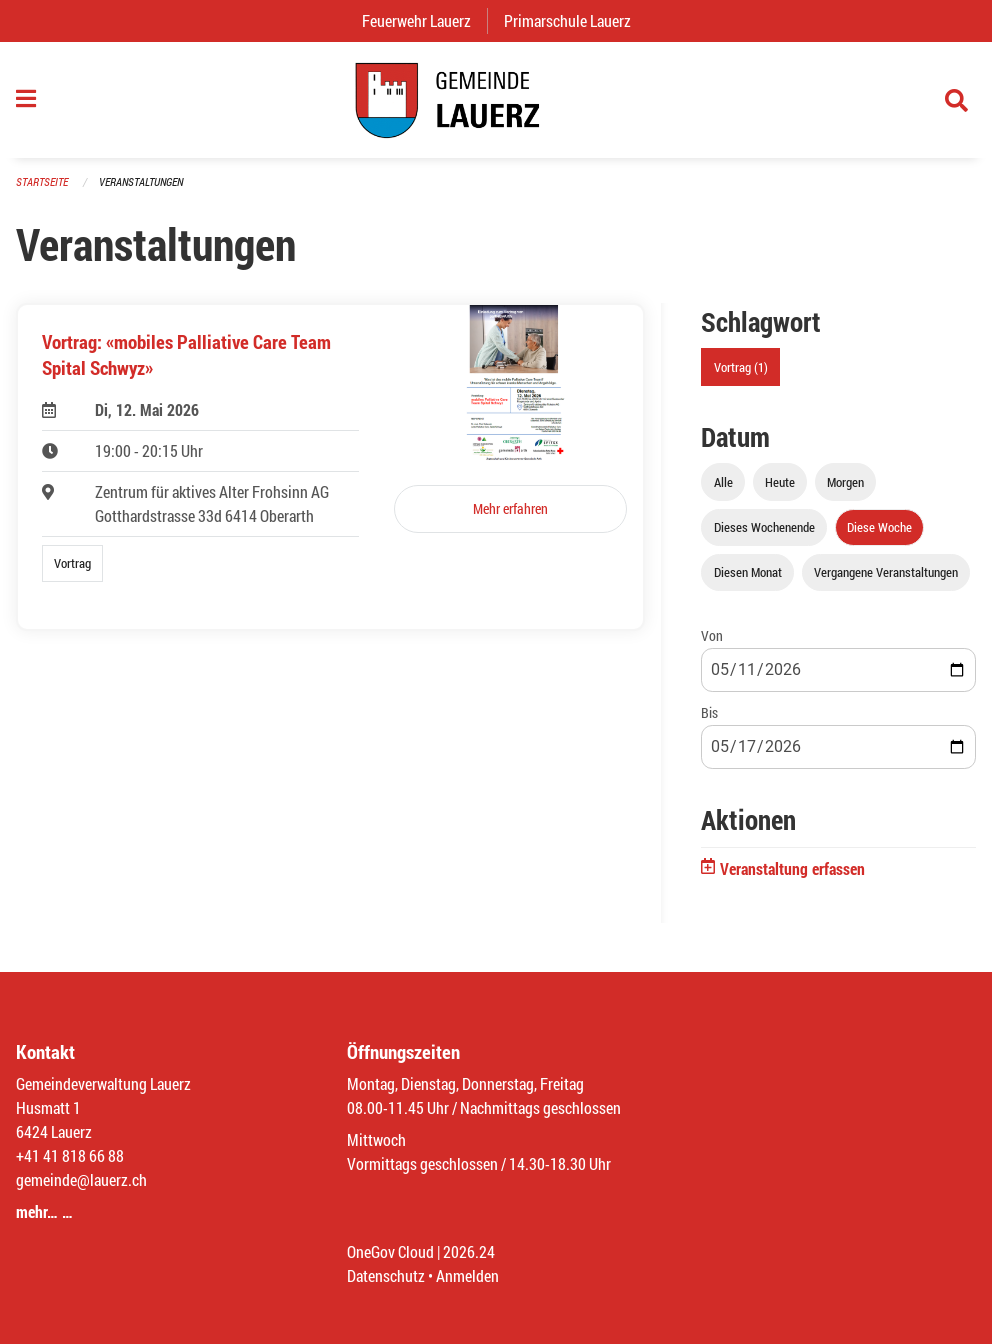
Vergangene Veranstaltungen (886, 572)
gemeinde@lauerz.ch (81, 1179)
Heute (780, 482)
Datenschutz (386, 1275)
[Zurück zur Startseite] (496, 100)
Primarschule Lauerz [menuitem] (575, 20)
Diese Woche (879, 527)
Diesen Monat (748, 572)
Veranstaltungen (141, 181)
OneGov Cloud (390, 1251)
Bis (709, 712)
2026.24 (469, 1251)
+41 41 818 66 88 (70, 1155)
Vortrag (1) (741, 367)
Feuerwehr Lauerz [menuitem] (424, 20)
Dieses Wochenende (764, 527)
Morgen (845, 482)
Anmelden (467, 1275)
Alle (723, 482)
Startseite (42, 181)
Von (712, 635)
